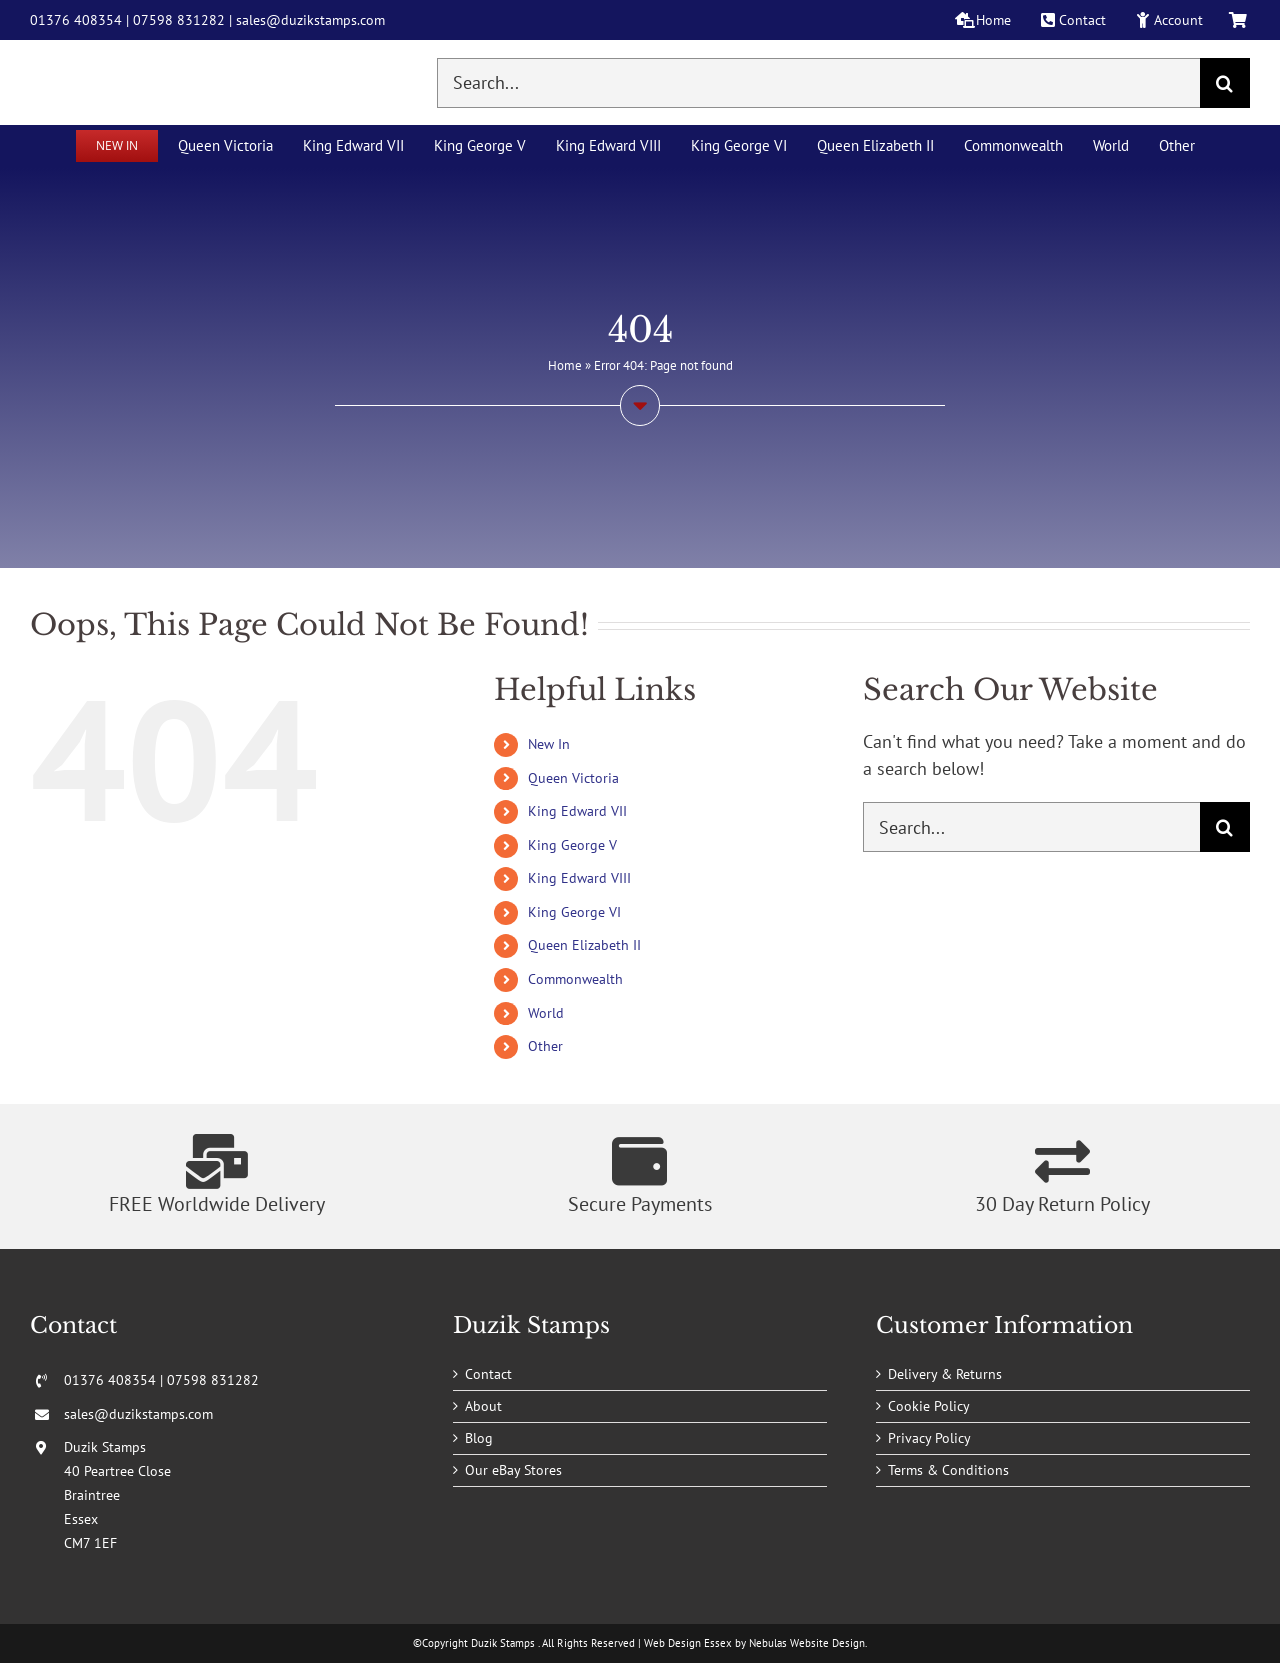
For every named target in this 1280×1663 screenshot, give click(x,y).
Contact (488, 1374)
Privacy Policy (929, 1438)
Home (565, 365)
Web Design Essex (688, 1643)
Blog (479, 1438)
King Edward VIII (579, 878)
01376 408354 (76, 20)
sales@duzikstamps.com (310, 20)
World (546, 1013)
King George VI (574, 912)
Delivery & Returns (945, 1374)
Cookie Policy (929, 1406)
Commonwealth (575, 979)
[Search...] (818, 83)
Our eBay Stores (513, 1470)
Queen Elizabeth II (584, 945)
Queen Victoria (573, 778)
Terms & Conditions (948, 1470)
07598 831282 (179, 20)
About (483, 1406)
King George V (572, 845)
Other (545, 1046)
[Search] (1225, 83)
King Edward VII (577, 811)
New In (549, 744)
